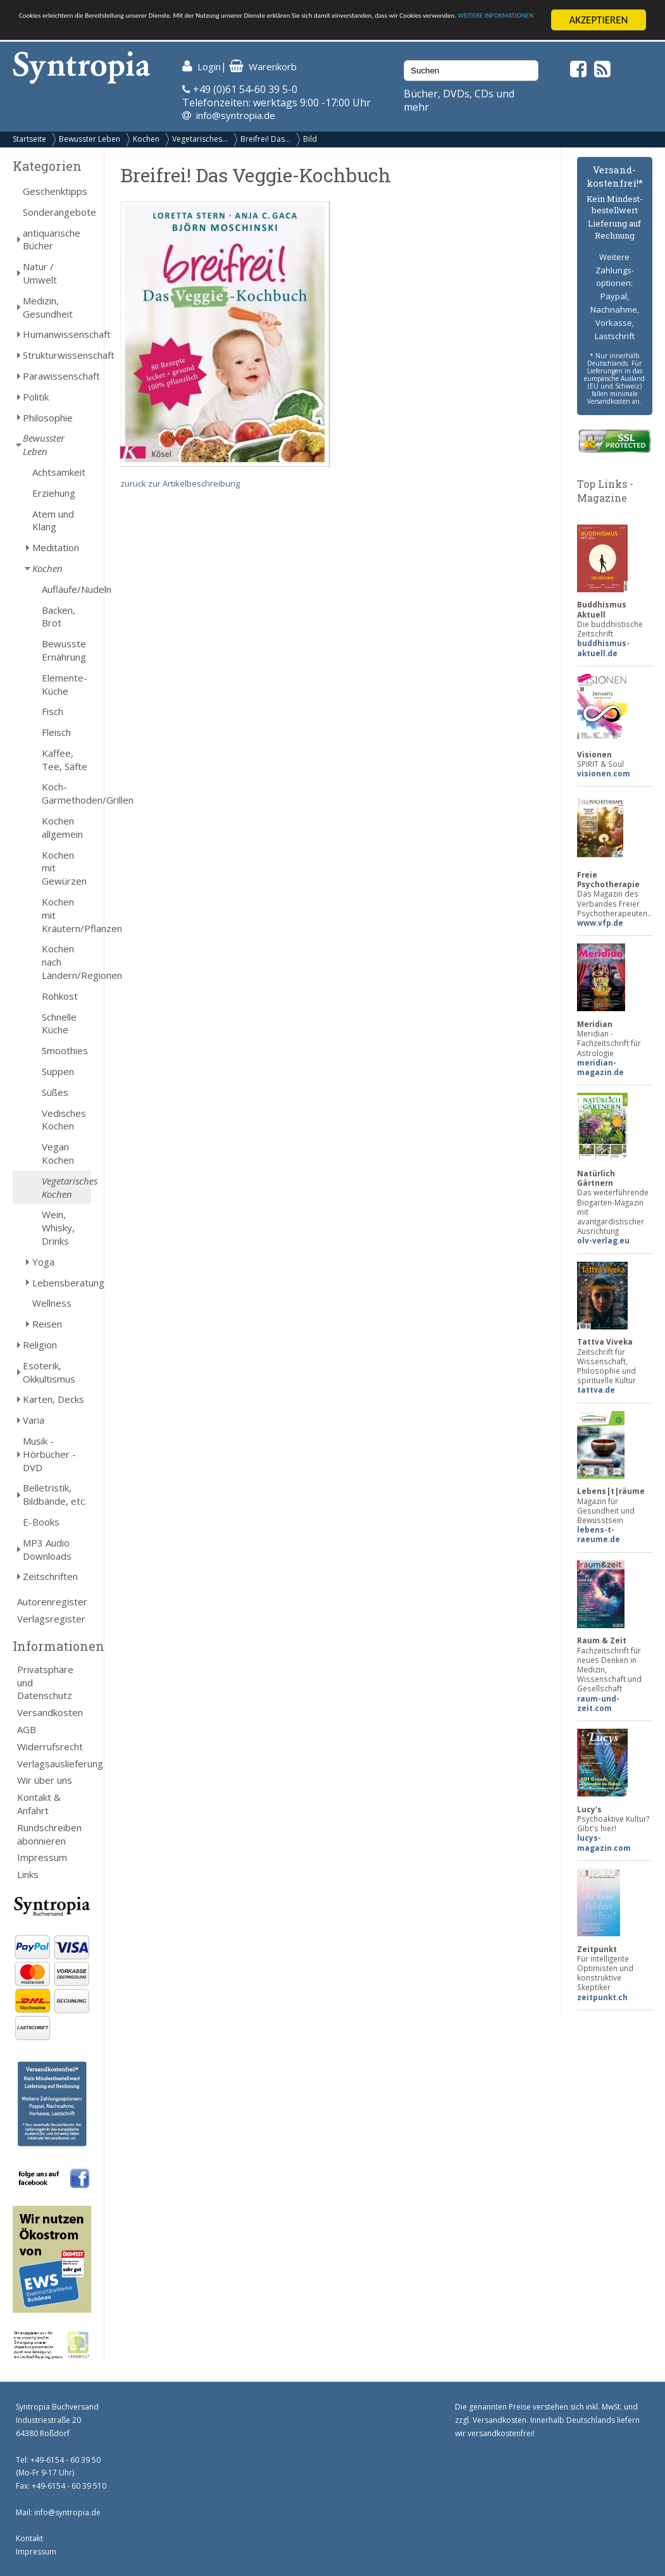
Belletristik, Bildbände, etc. (55, 1494)
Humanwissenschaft (57, 334)
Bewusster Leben (89, 139)
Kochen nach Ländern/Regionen (66, 961)
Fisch (52, 711)
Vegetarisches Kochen (66, 1187)
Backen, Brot (58, 616)
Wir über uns (44, 1780)
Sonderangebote (57, 212)
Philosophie (48, 417)
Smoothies (65, 1050)
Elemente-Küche (64, 684)
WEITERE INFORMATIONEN (274, 30)
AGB (26, 1729)
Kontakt (29, 2538)
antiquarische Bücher (51, 239)
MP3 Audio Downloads (47, 1549)
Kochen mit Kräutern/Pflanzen (66, 915)
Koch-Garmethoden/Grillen (66, 793)
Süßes (55, 1092)
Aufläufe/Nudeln (66, 589)
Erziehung (53, 493)
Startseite (29, 139)
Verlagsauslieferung (54, 1763)
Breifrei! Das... (265, 139)
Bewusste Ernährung (64, 650)
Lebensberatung (61, 1282)
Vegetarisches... (200, 139)
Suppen (58, 1071)
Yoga (43, 1261)
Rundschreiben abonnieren (49, 1834)
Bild (310, 139)
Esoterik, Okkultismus (49, 1372)
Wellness (51, 1303)
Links (28, 1874)
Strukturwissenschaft (57, 355)
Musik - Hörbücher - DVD (49, 1454)
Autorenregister (52, 1601)
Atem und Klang (53, 520)
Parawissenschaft (57, 376)
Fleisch (56, 732)
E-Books (41, 1521)
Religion (40, 1344)
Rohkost (60, 996)
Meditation (55, 547)
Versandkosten (50, 1712)
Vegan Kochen (58, 1153)
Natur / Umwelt (40, 273)
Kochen (146, 139)
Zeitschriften (50, 1576)
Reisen (47, 1323)
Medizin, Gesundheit (48, 307)
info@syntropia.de (235, 115)
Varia (33, 1420)
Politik (36, 396)
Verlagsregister (51, 1618)
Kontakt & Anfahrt (39, 1804)
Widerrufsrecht (50, 1746)
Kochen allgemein (62, 827)
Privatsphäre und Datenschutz (45, 1682)
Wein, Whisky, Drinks (58, 1227)
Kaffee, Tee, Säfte (64, 760)
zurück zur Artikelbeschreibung (180, 483)
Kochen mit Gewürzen (64, 868)
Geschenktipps (55, 191)
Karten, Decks (53, 1399)
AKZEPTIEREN (598, 20)
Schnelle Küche (59, 1023)
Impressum (42, 1857)
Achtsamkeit (58, 472)
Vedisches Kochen (64, 1120)
